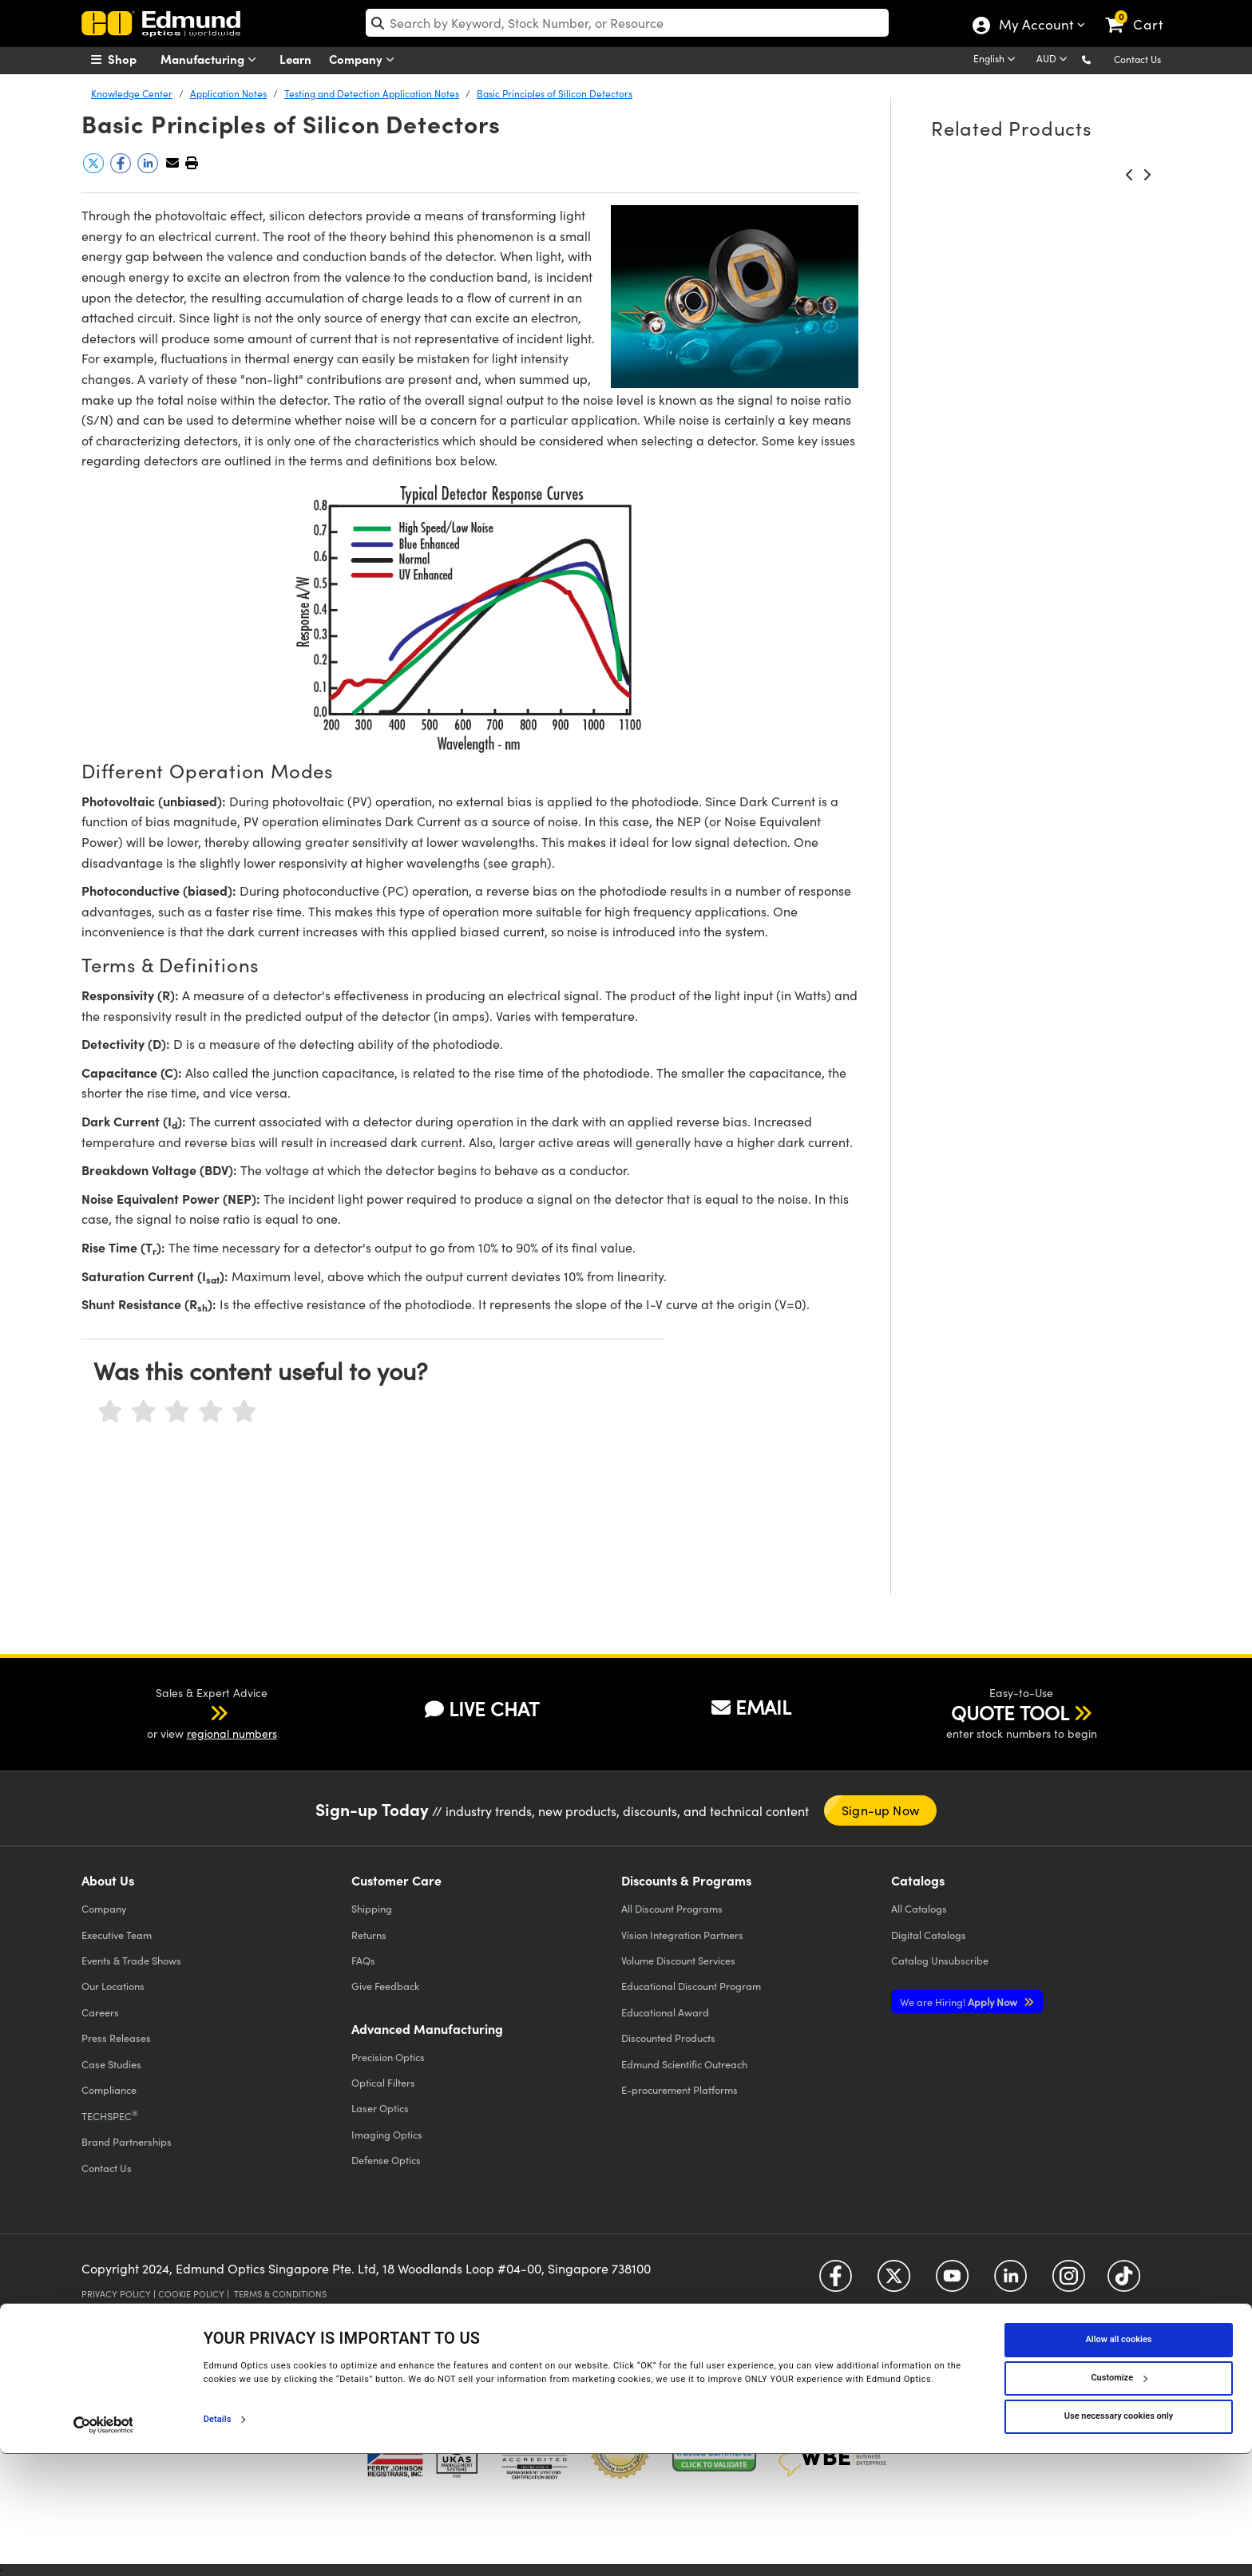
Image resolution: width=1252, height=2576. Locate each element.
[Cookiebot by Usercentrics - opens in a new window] (103, 2547)
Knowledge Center (131, 93)
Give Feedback (385, 1985)
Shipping (371, 1908)
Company (365, 59)
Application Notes (228, 93)
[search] (627, 23)
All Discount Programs (672, 1908)
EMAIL (751, 1706)
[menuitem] (131, 59)
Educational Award (665, 2012)
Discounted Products (668, 2037)
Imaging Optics (386, 2134)
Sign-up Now (880, 1810)
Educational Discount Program (691, 1985)
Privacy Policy (116, 2294)
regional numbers (232, 1733)
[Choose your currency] (1054, 60)
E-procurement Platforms (679, 2089)
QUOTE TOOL (1010, 1712)
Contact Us (1137, 59)
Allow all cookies (1119, 2462)
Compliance (109, 2089)
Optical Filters (383, 2082)
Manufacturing (211, 59)
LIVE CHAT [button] (482, 1708)
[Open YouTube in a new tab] (952, 2281)
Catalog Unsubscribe (940, 1960)
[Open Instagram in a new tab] (1068, 2281)
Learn (295, 58)
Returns (368, 1934)
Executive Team (116, 1934)
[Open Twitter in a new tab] (893, 2281)
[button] (1099, 58)
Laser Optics (380, 2108)
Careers (100, 2012)
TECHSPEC (109, 2115)
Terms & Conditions (280, 2294)
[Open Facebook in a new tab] (835, 2281)
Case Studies (111, 2064)
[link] (1141, 12)
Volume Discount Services (678, 1960)
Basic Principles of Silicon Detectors (554, 93)
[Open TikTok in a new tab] (1123, 2281)
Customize (1119, 2500)
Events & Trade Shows (131, 1960)
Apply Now (960, 2001)
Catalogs (919, 1908)
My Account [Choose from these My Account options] (1035, 26)
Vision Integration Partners (682, 1934)
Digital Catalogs (928, 1934)
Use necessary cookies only (1118, 2539)
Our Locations (113, 1985)
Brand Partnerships (126, 2141)
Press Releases (116, 2037)
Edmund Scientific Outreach (684, 2064)
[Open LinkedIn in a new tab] (1010, 2281)
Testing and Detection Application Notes (371, 93)
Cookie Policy (191, 2294)
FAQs (363, 1960)
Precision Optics (388, 2057)
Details (218, 2541)
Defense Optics (386, 2159)
